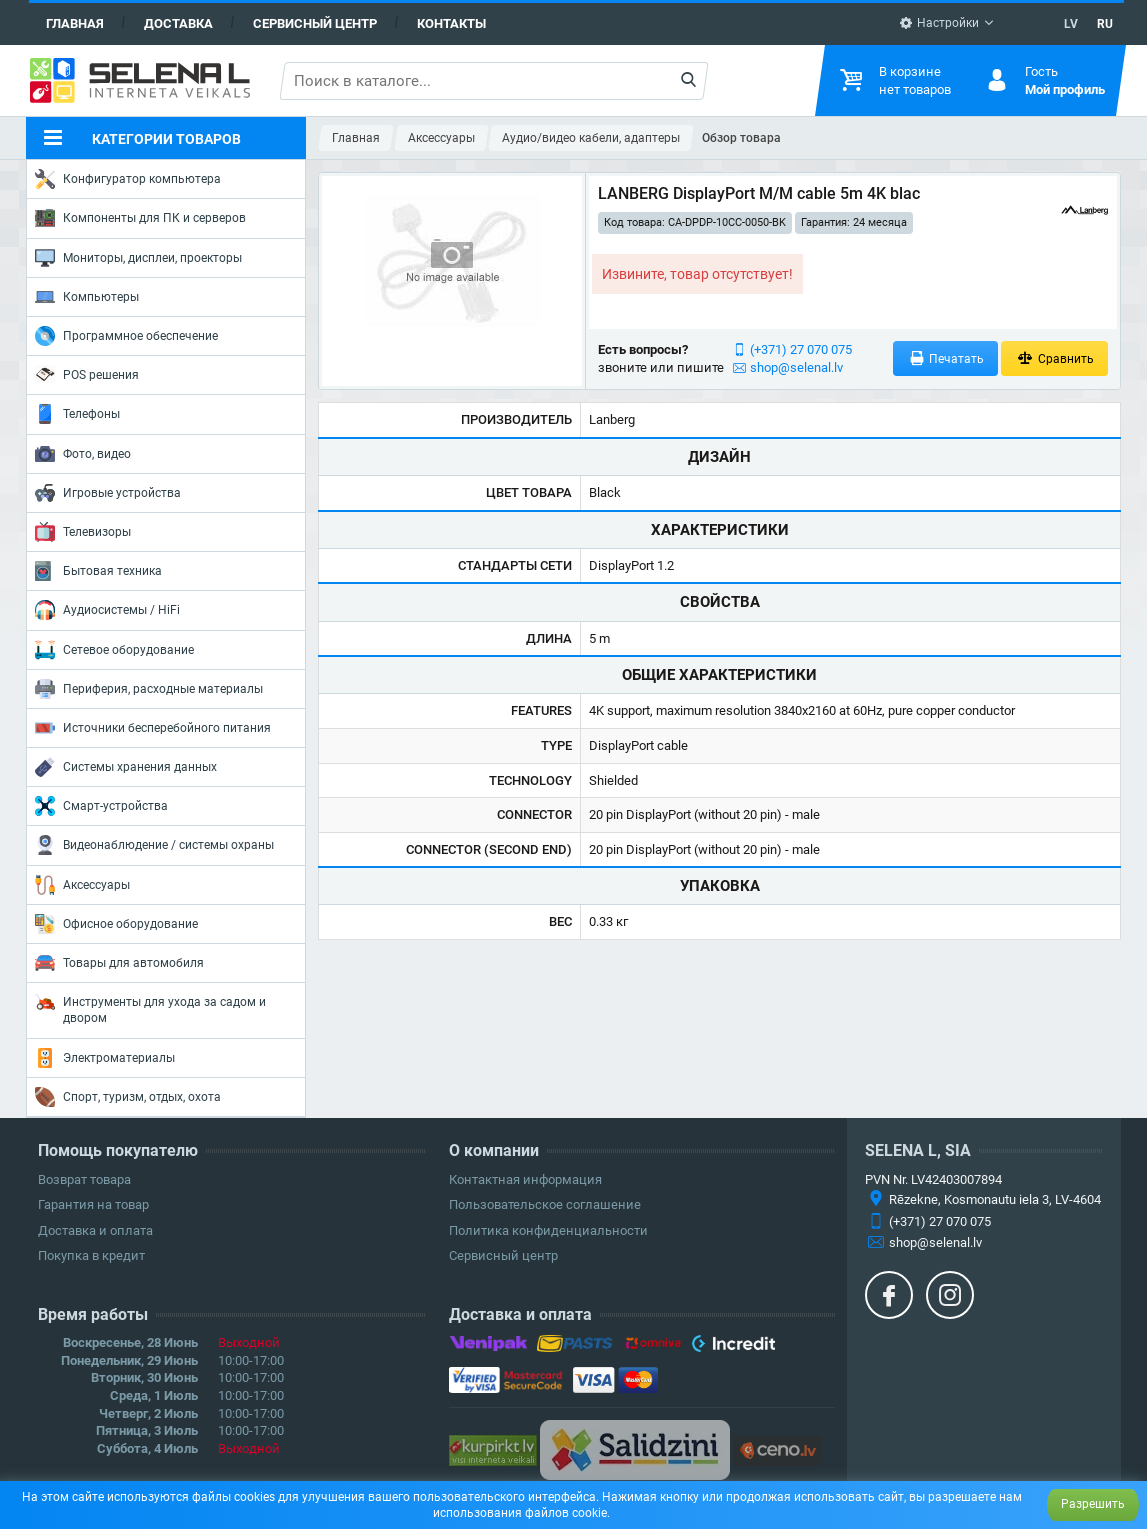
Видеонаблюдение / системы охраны (154, 845)
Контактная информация (525, 1179)
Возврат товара (84, 1179)
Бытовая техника (98, 571)
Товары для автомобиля (119, 963)
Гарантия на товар (93, 1204)
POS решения (87, 374)
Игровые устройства (108, 493)
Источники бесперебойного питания (153, 728)
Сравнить (1054, 358)
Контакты (451, 23)
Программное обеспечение (126, 336)
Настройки (939, 23)
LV (1071, 24)
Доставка (178, 23)
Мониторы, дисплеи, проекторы (138, 258)
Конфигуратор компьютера (128, 179)
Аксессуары (82, 885)
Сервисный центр (315, 23)
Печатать (946, 358)
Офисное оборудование (116, 924)
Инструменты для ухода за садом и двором (150, 1008)
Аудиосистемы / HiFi (107, 610)
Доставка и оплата (95, 1230)
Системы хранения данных (126, 767)
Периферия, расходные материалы (149, 689)
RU (1105, 24)
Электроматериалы (105, 1058)
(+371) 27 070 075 (801, 349)
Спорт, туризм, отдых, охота (128, 1097)
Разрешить (1093, 1504)
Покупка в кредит (91, 1255)
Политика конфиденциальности (548, 1230)
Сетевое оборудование (114, 650)
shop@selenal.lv (796, 367)
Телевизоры (83, 532)
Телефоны (77, 414)
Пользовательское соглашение (545, 1204)
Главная (75, 23)
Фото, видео (83, 454)
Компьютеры (87, 297)
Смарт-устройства (101, 806)
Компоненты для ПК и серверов (140, 218)
